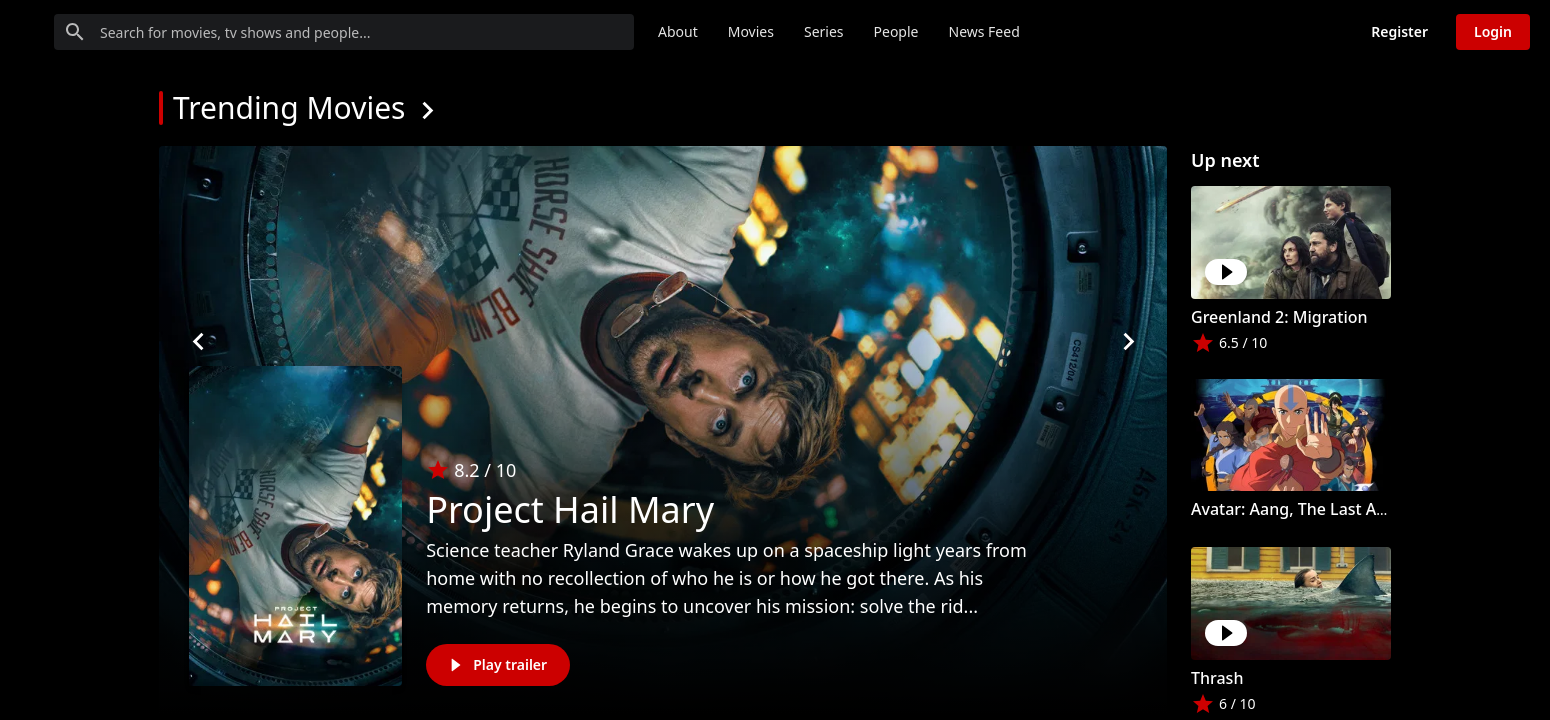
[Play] (1226, 272)
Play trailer (496, 665)
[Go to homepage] (95, 32)
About (829, 31)
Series (975, 31)
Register (1399, 31)
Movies (902, 31)
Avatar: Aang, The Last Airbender (1316, 509)
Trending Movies (289, 107)
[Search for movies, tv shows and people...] (495, 32)
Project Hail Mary (570, 509)
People (1047, 31)
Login (1493, 31)
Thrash (1217, 678)
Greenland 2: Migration (1279, 317)
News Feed (1135, 31)
